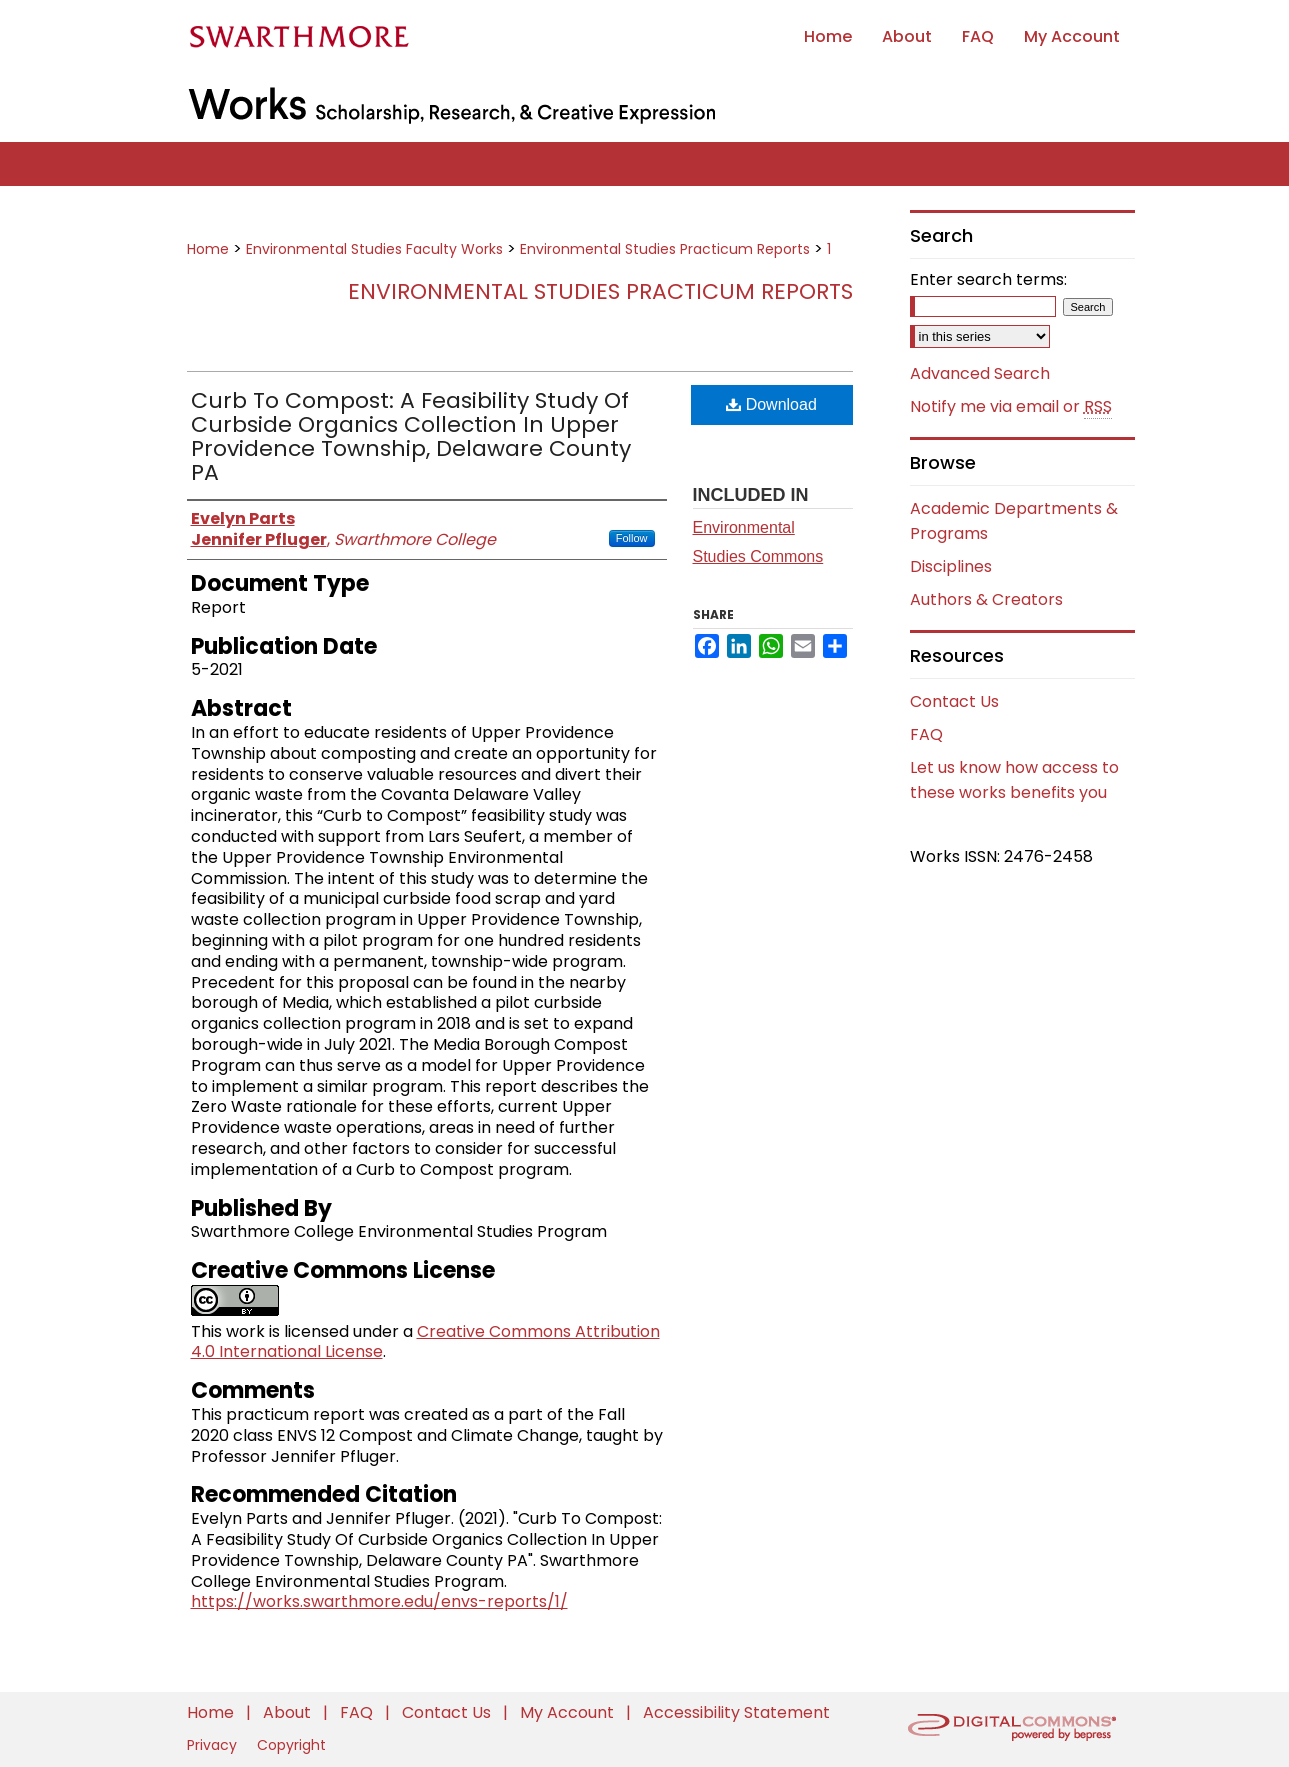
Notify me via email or (1011, 407)
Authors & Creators (986, 599)
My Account (569, 1712)
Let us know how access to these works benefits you (1014, 780)
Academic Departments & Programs (1014, 521)
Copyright (291, 1745)
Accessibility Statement (736, 1712)
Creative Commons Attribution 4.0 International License (425, 1342)
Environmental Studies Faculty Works (374, 249)
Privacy (214, 1745)
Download (771, 404)
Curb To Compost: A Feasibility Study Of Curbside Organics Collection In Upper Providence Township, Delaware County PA (411, 436)
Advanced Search (980, 373)
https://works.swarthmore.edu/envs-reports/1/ (379, 1601)
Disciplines (951, 566)
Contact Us (954, 701)
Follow (632, 538)
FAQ (926, 734)
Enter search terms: (988, 279)
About (289, 1712)
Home (208, 249)
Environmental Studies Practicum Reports (665, 249)
